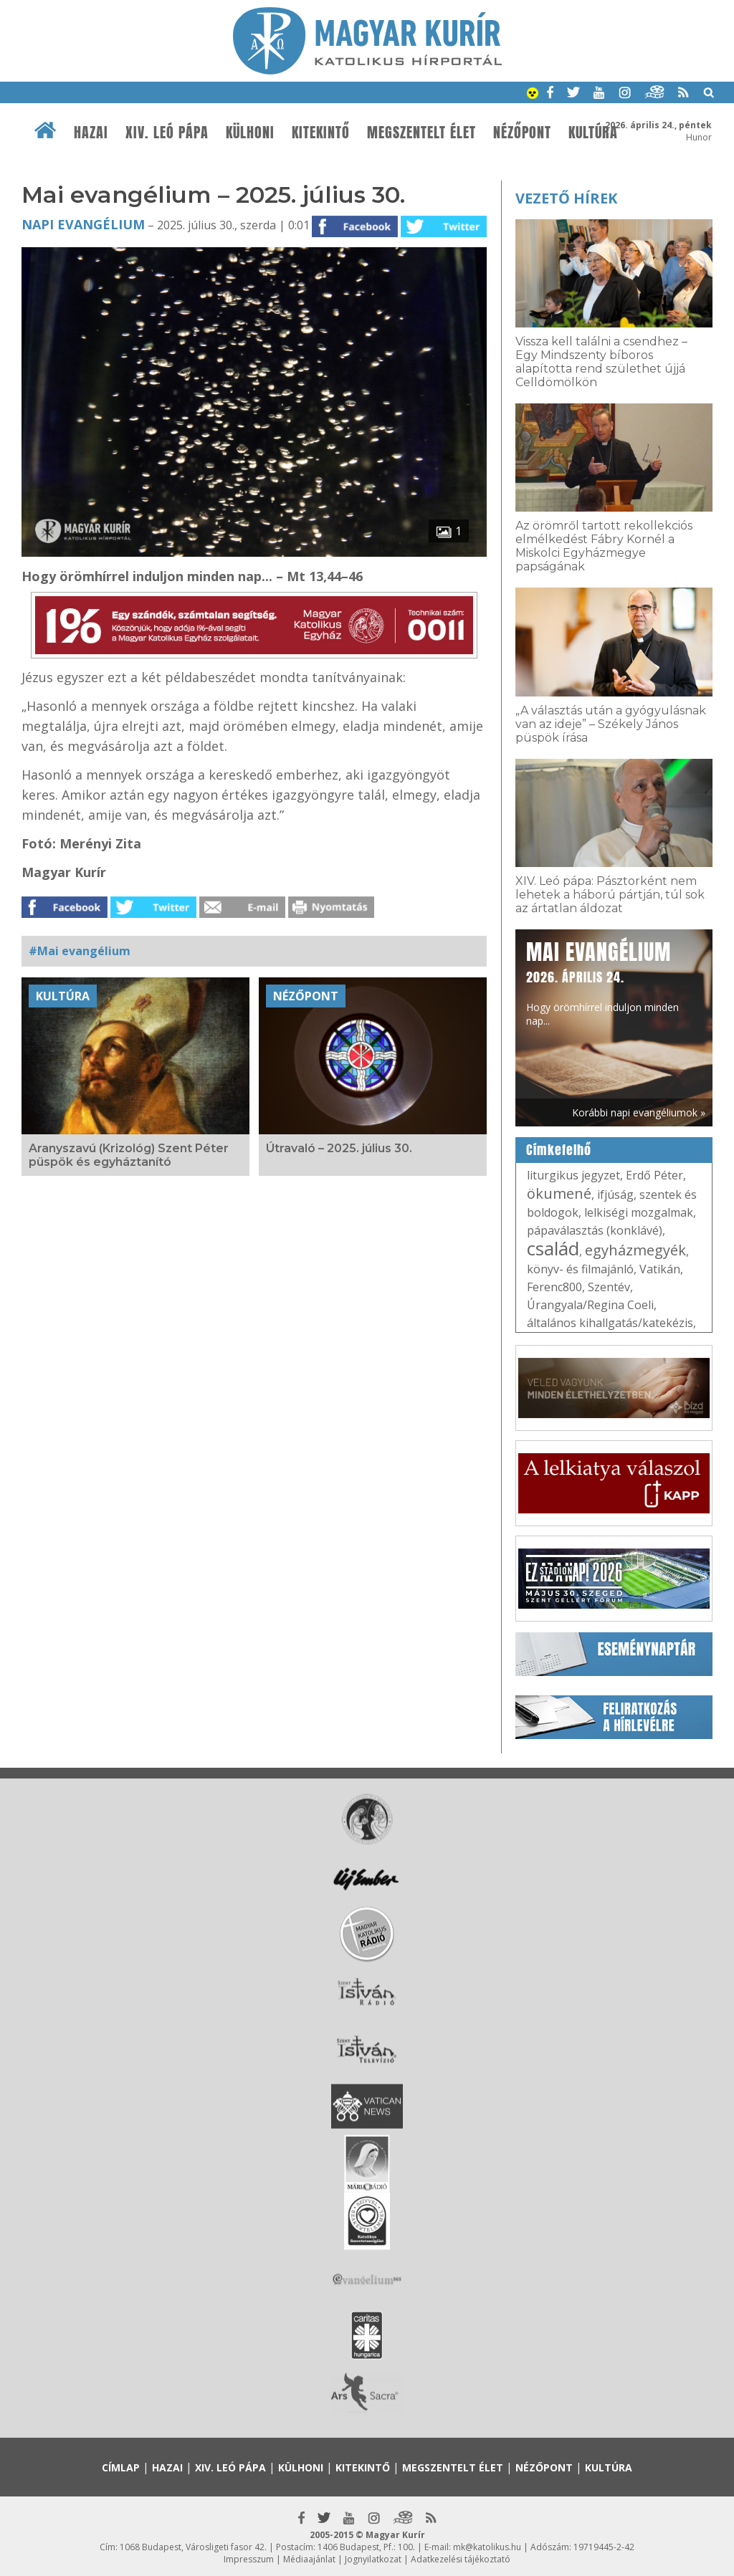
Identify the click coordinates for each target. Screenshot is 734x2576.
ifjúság (615, 1194)
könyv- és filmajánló (580, 1269)
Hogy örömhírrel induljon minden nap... (602, 982)
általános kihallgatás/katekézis (610, 1323)
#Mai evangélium (79, 951)
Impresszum (249, 2559)
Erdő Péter (654, 1175)
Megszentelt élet (421, 132)
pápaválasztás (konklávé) (594, 1230)
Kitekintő (321, 132)
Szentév (609, 1287)
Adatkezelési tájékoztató (460, 2559)
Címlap (121, 2467)
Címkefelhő (558, 1150)
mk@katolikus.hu (487, 2547)
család (553, 1248)
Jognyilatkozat (373, 2559)
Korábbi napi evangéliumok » (638, 1112)
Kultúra (593, 132)
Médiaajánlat (309, 2559)
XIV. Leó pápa (167, 132)
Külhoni (250, 132)
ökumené (559, 1193)
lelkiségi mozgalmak (638, 1212)
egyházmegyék (635, 1250)
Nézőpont (522, 132)
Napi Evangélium (83, 224)
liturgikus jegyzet (573, 1175)
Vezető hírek (566, 198)
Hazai (91, 132)
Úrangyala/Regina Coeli (590, 1305)
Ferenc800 (554, 1287)
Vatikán (659, 1269)
